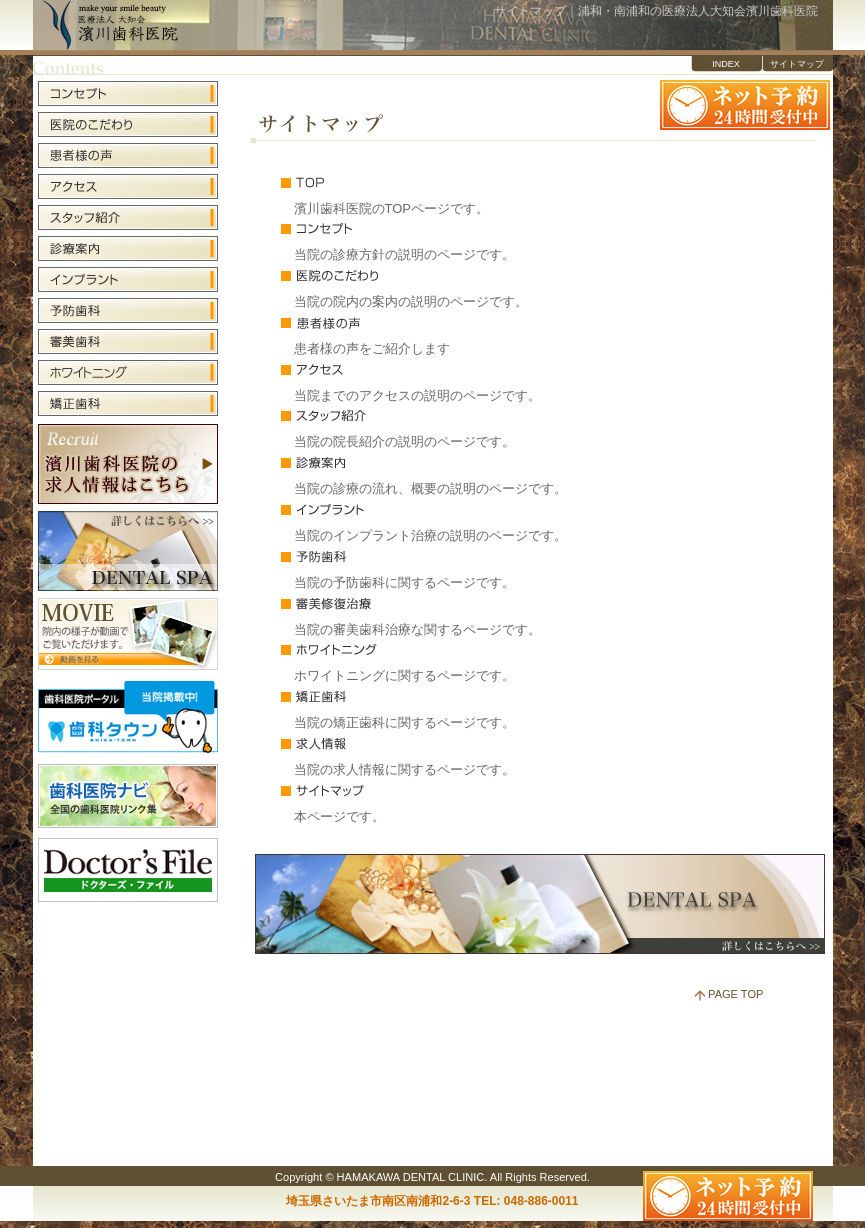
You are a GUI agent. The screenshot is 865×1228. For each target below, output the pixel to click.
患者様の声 (439, 322)
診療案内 (439, 462)
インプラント (439, 509)
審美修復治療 (439, 603)
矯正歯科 (439, 696)
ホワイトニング (439, 649)
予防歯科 (439, 556)
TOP (439, 182)
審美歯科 (128, 341)
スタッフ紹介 (439, 415)
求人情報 (439, 743)
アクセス (439, 369)
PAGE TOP (735, 994)
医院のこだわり (439, 275)
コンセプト (439, 228)
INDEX (726, 64)
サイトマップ (797, 64)
